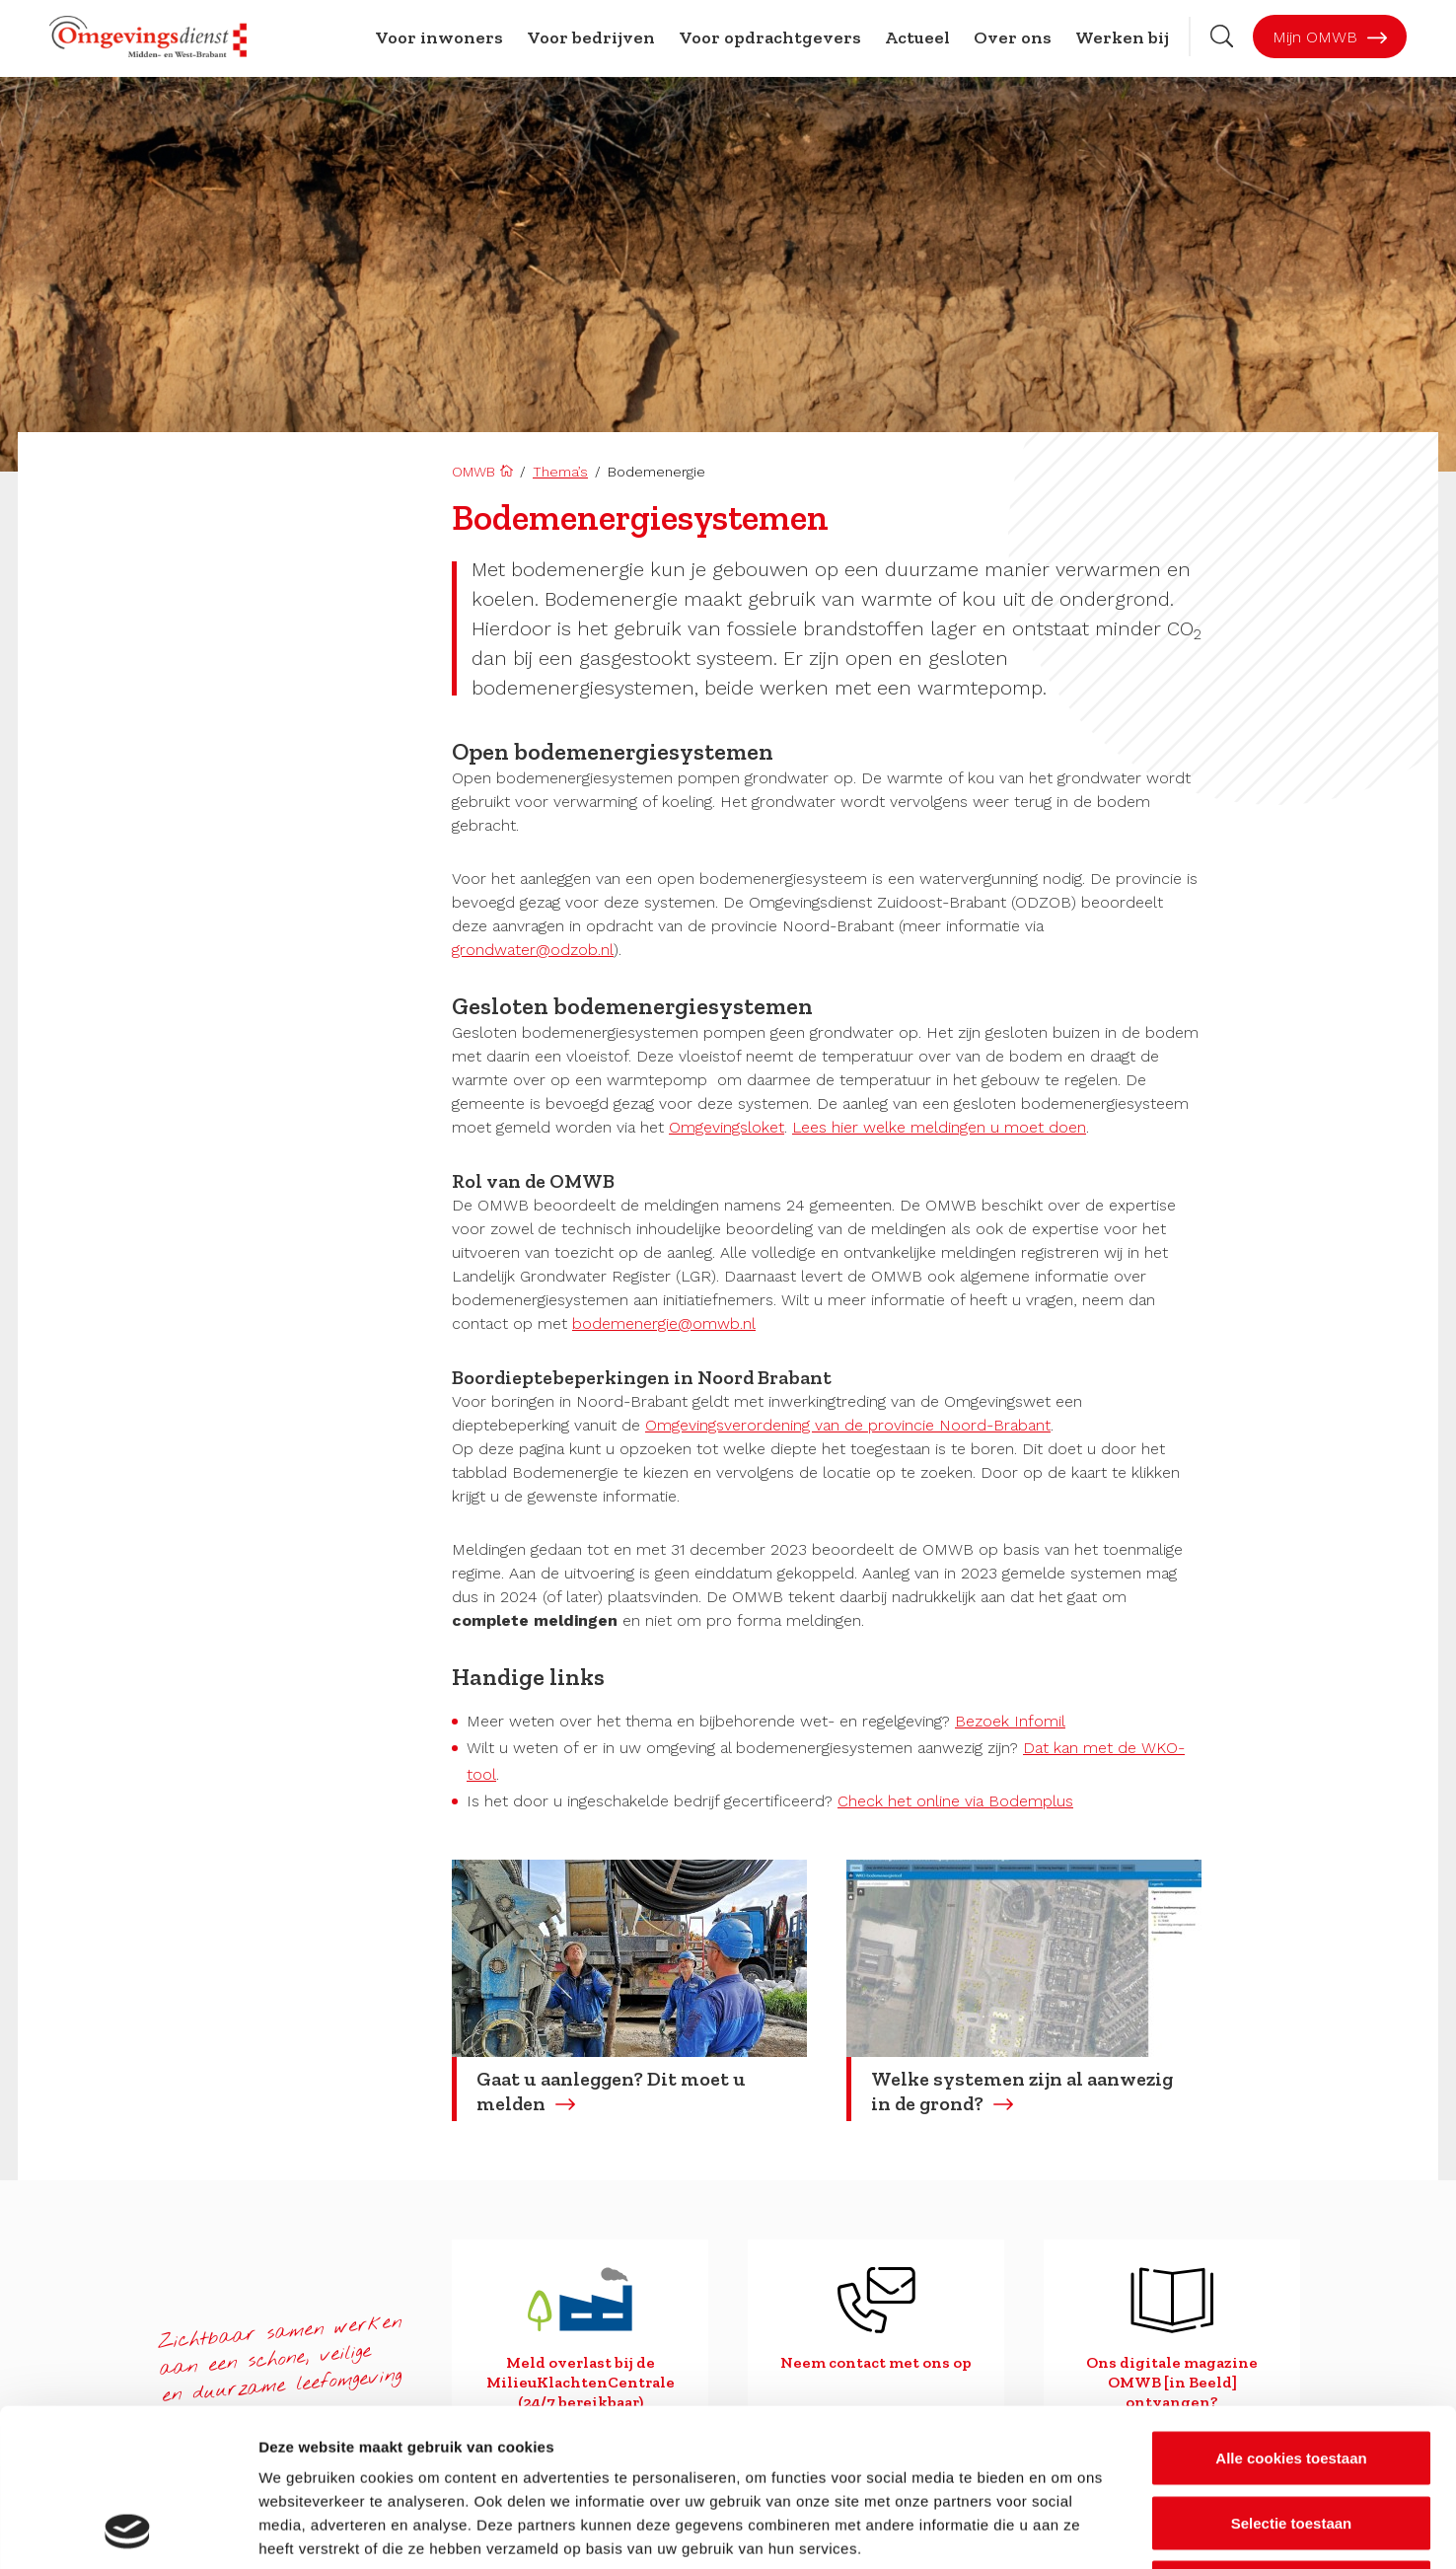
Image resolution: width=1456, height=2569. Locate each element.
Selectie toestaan (1291, 2375)
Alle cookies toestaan (1290, 2310)
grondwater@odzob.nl (533, 949)
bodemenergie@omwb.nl (664, 1323)
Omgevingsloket (726, 1127)
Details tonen (1066, 2530)
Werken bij (1122, 37)
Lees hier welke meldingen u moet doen (939, 1127)
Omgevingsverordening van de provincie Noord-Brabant (848, 1425)
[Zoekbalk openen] (1221, 36)
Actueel (917, 37)
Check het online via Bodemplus (955, 1801)
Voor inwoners (439, 37)
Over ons (1013, 37)
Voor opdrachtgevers (770, 37)
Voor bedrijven (591, 37)
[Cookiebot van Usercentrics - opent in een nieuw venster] (127, 2530)
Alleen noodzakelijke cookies (1291, 2439)
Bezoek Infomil (1010, 1721)
